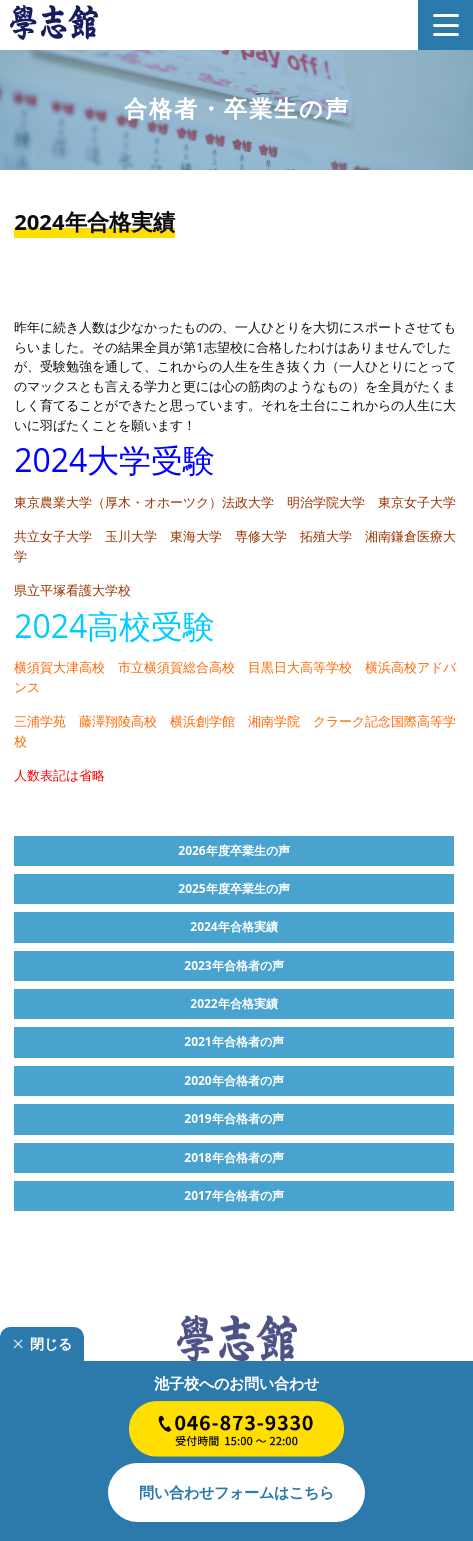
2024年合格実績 (233, 926)
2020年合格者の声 (233, 1080)
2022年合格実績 (233, 1003)
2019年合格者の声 (233, 1118)
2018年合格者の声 (233, 1157)
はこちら (236, 1492)
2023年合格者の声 (233, 965)
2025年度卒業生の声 (233, 888)
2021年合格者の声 (233, 1041)
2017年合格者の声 (233, 1195)
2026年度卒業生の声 (233, 850)
